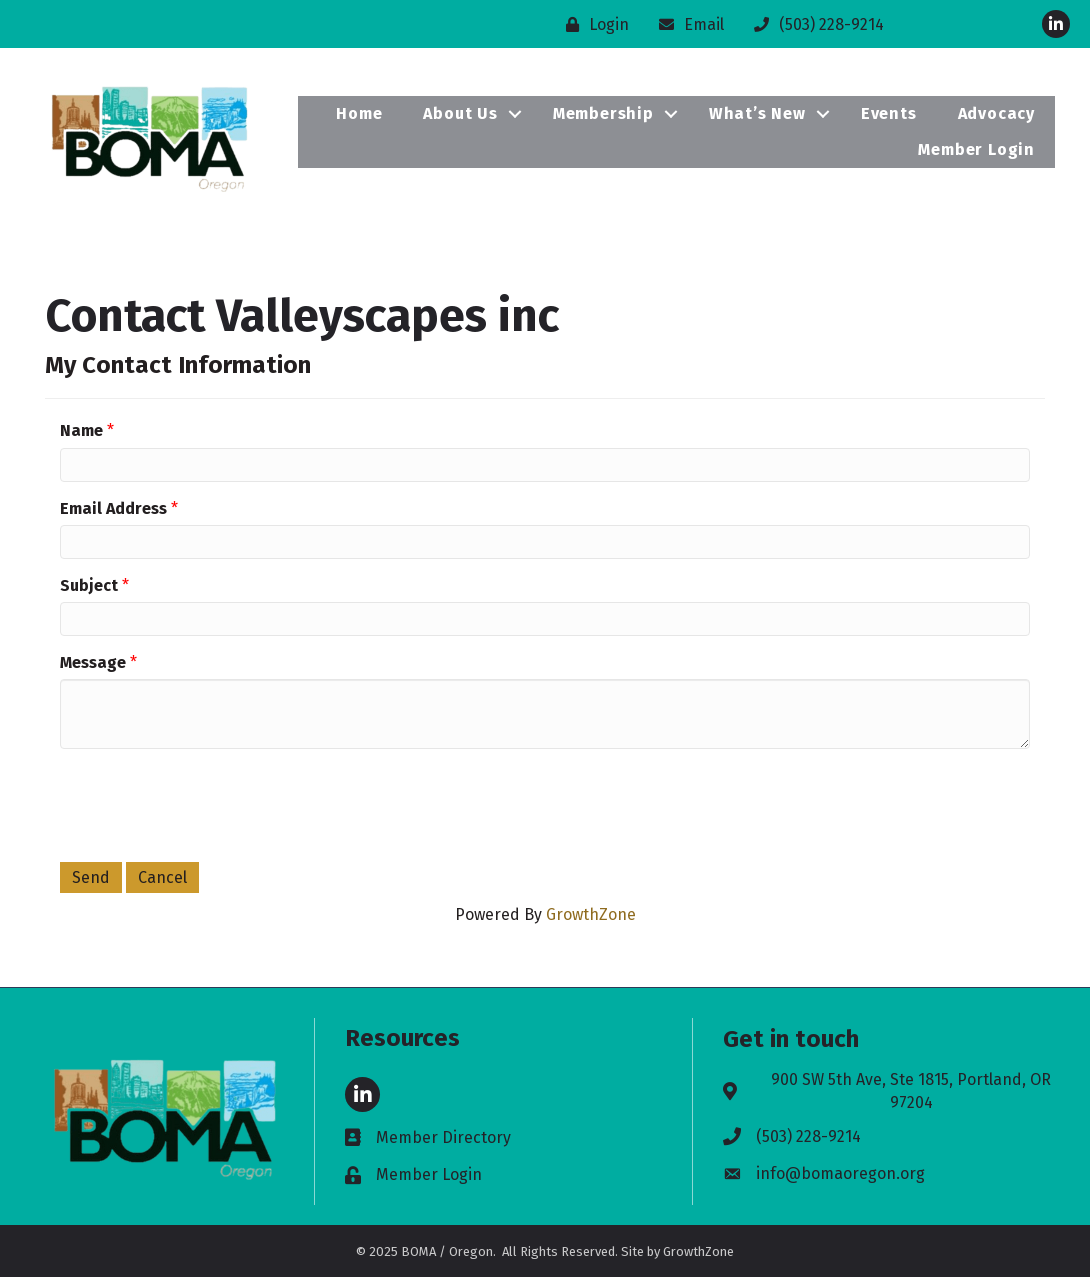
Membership (603, 113)
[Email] (686, 24)
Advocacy (996, 113)
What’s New (757, 113)
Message (93, 662)
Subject (89, 585)
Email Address (113, 508)
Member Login (976, 149)
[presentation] (212, 803)
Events (889, 113)
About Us (460, 113)
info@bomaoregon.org (840, 1173)
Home (359, 113)
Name (81, 430)
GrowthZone (591, 914)
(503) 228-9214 (808, 1136)
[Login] (592, 24)
